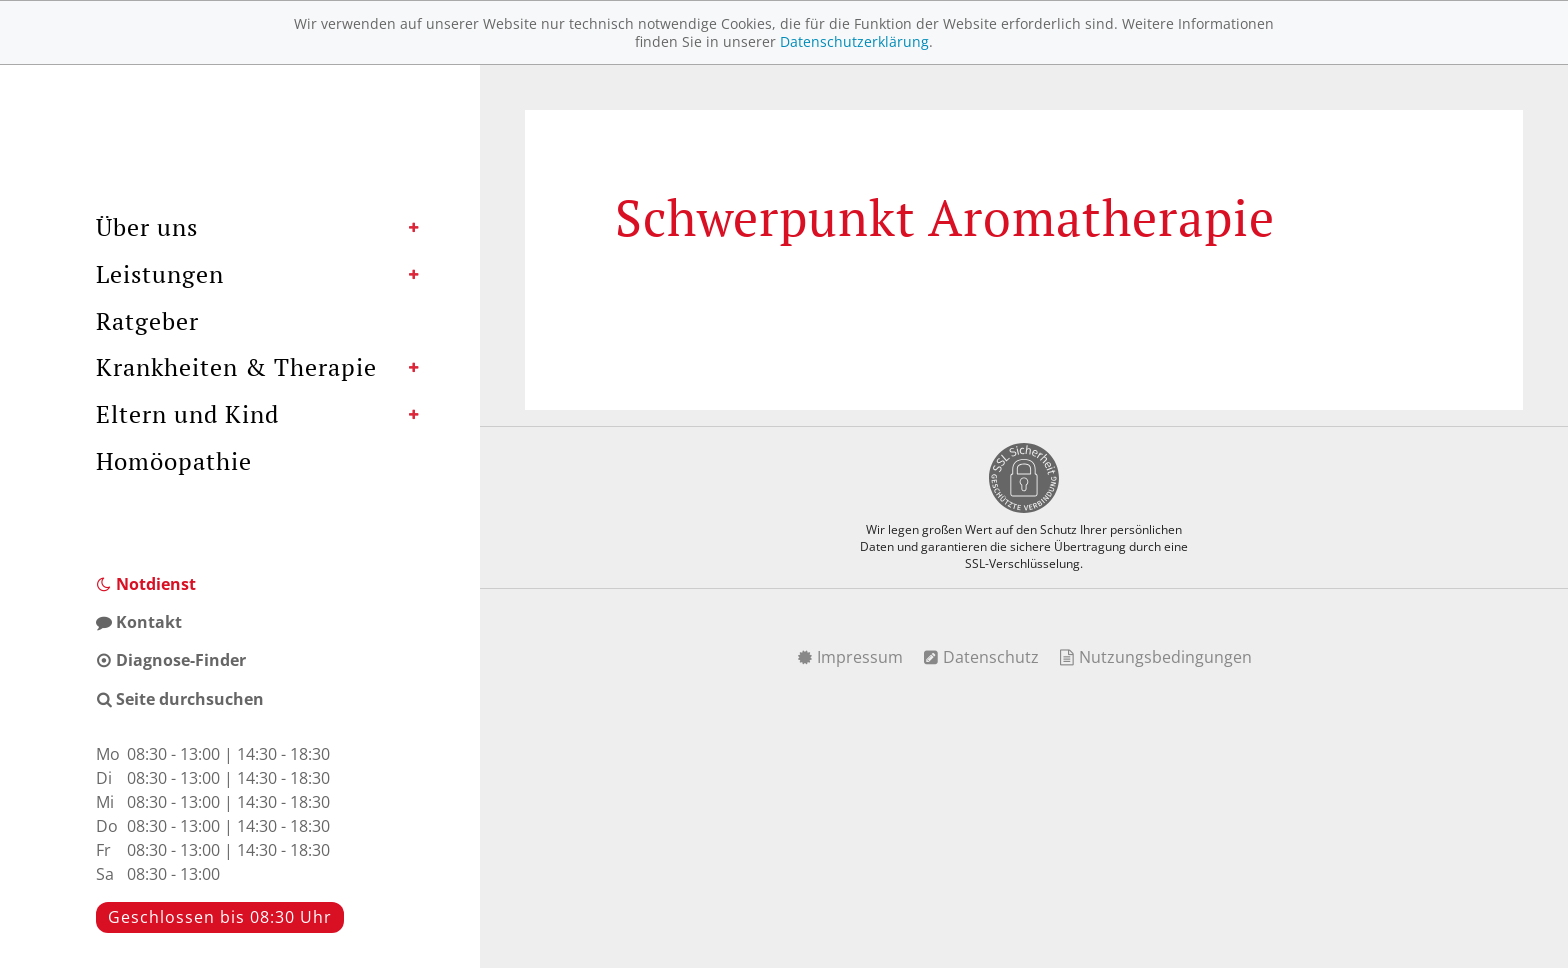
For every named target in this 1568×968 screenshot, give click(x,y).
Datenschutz (981, 657)
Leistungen (160, 274)
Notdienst (146, 584)
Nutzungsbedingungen (1155, 657)
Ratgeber (147, 321)
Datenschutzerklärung (854, 41)
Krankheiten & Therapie (236, 367)
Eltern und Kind (187, 414)
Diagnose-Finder (171, 660)
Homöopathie (174, 461)
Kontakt (139, 622)
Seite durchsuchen (180, 699)
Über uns (147, 227)
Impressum (850, 657)
